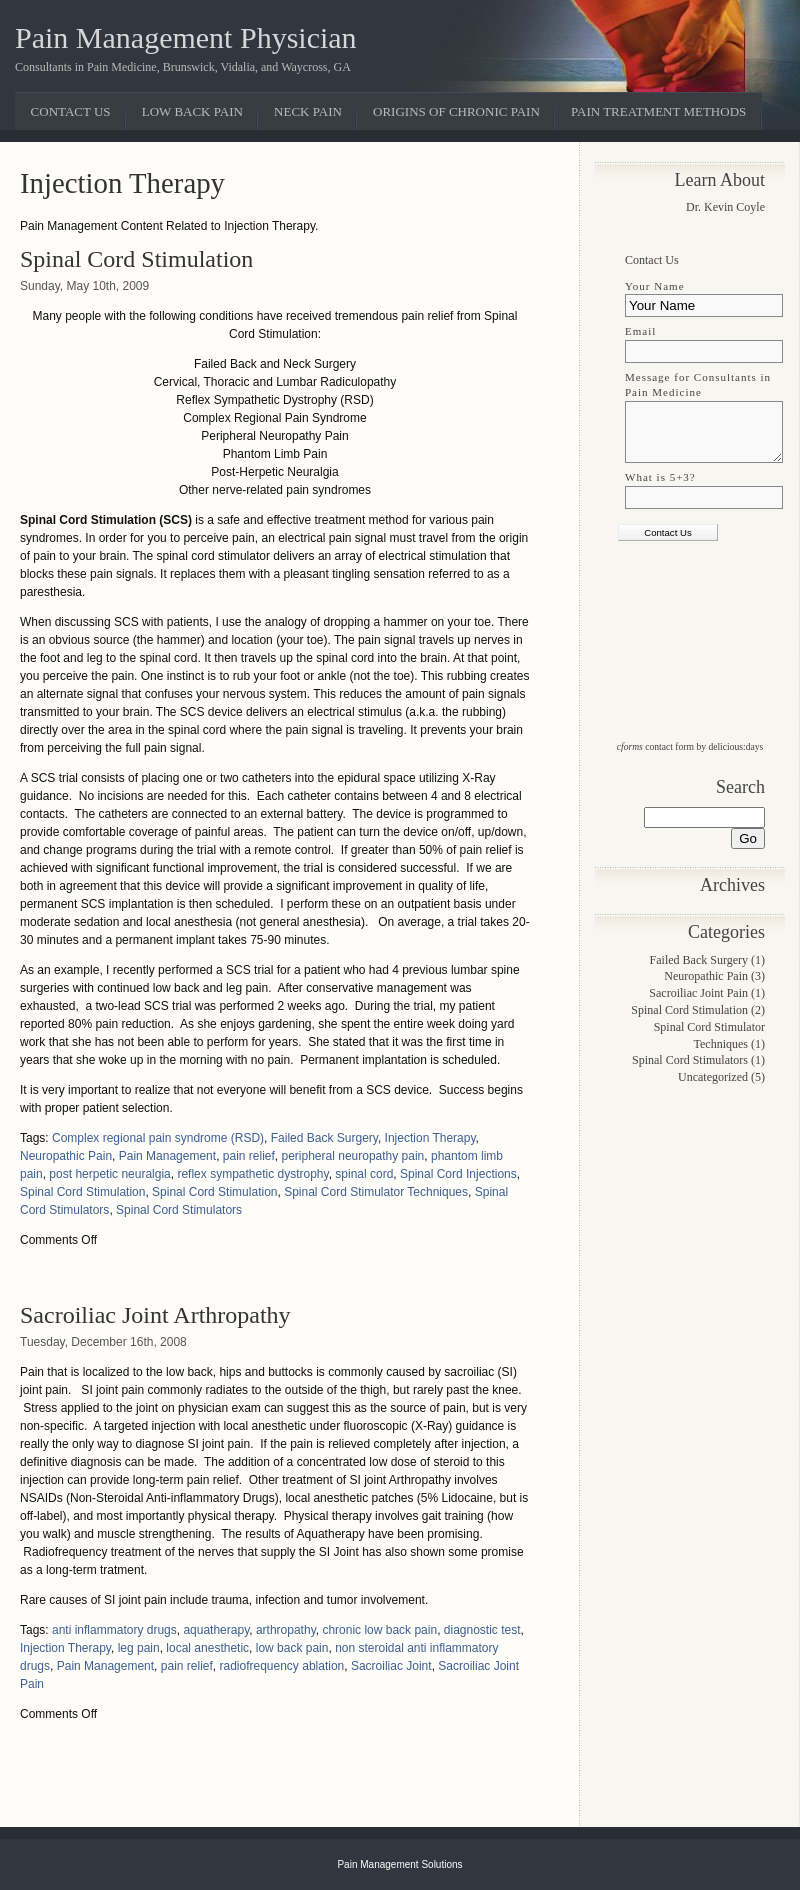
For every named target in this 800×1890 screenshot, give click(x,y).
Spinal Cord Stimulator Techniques (376, 1192)
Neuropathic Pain (66, 1156)
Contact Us (71, 111)
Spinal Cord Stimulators (179, 1210)
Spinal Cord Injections (458, 1174)
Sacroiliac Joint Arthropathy (155, 1315)
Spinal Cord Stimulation (136, 259)
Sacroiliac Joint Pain (698, 993)
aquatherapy (216, 1630)
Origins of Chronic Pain (456, 111)
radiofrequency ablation (281, 1666)
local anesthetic (207, 1648)
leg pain (139, 1648)
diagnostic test (482, 1630)
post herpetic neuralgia (109, 1174)
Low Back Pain (192, 111)
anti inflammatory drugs (114, 1630)
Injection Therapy (430, 1138)
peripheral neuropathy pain (353, 1156)
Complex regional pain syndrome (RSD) (158, 1138)
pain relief (249, 1156)
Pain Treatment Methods (658, 111)
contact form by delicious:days (690, 746)
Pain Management (167, 1156)
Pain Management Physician (186, 37)
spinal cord (364, 1174)
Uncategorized (713, 1077)
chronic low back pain (379, 1630)
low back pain (292, 1648)
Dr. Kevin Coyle (725, 207)
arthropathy (286, 1630)
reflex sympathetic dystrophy (252, 1174)
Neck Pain (308, 111)
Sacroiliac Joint (391, 1666)
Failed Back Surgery (324, 1138)
